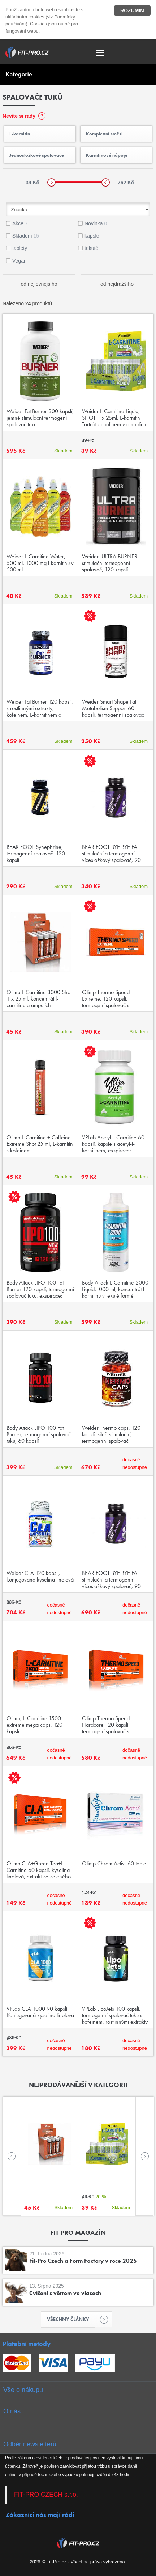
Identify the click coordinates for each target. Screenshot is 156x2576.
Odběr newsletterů (29, 2444)
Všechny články (71, 2319)
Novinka (95, 223)
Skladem (25, 236)
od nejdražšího (117, 284)
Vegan (19, 261)
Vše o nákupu (23, 2389)
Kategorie (18, 74)
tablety (19, 248)
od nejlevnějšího (39, 284)
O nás (12, 2411)
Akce (20, 223)
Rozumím (132, 10)
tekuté (91, 248)
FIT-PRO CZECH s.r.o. (46, 2494)
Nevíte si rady (19, 116)
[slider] (51, 182)
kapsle (91, 236)
